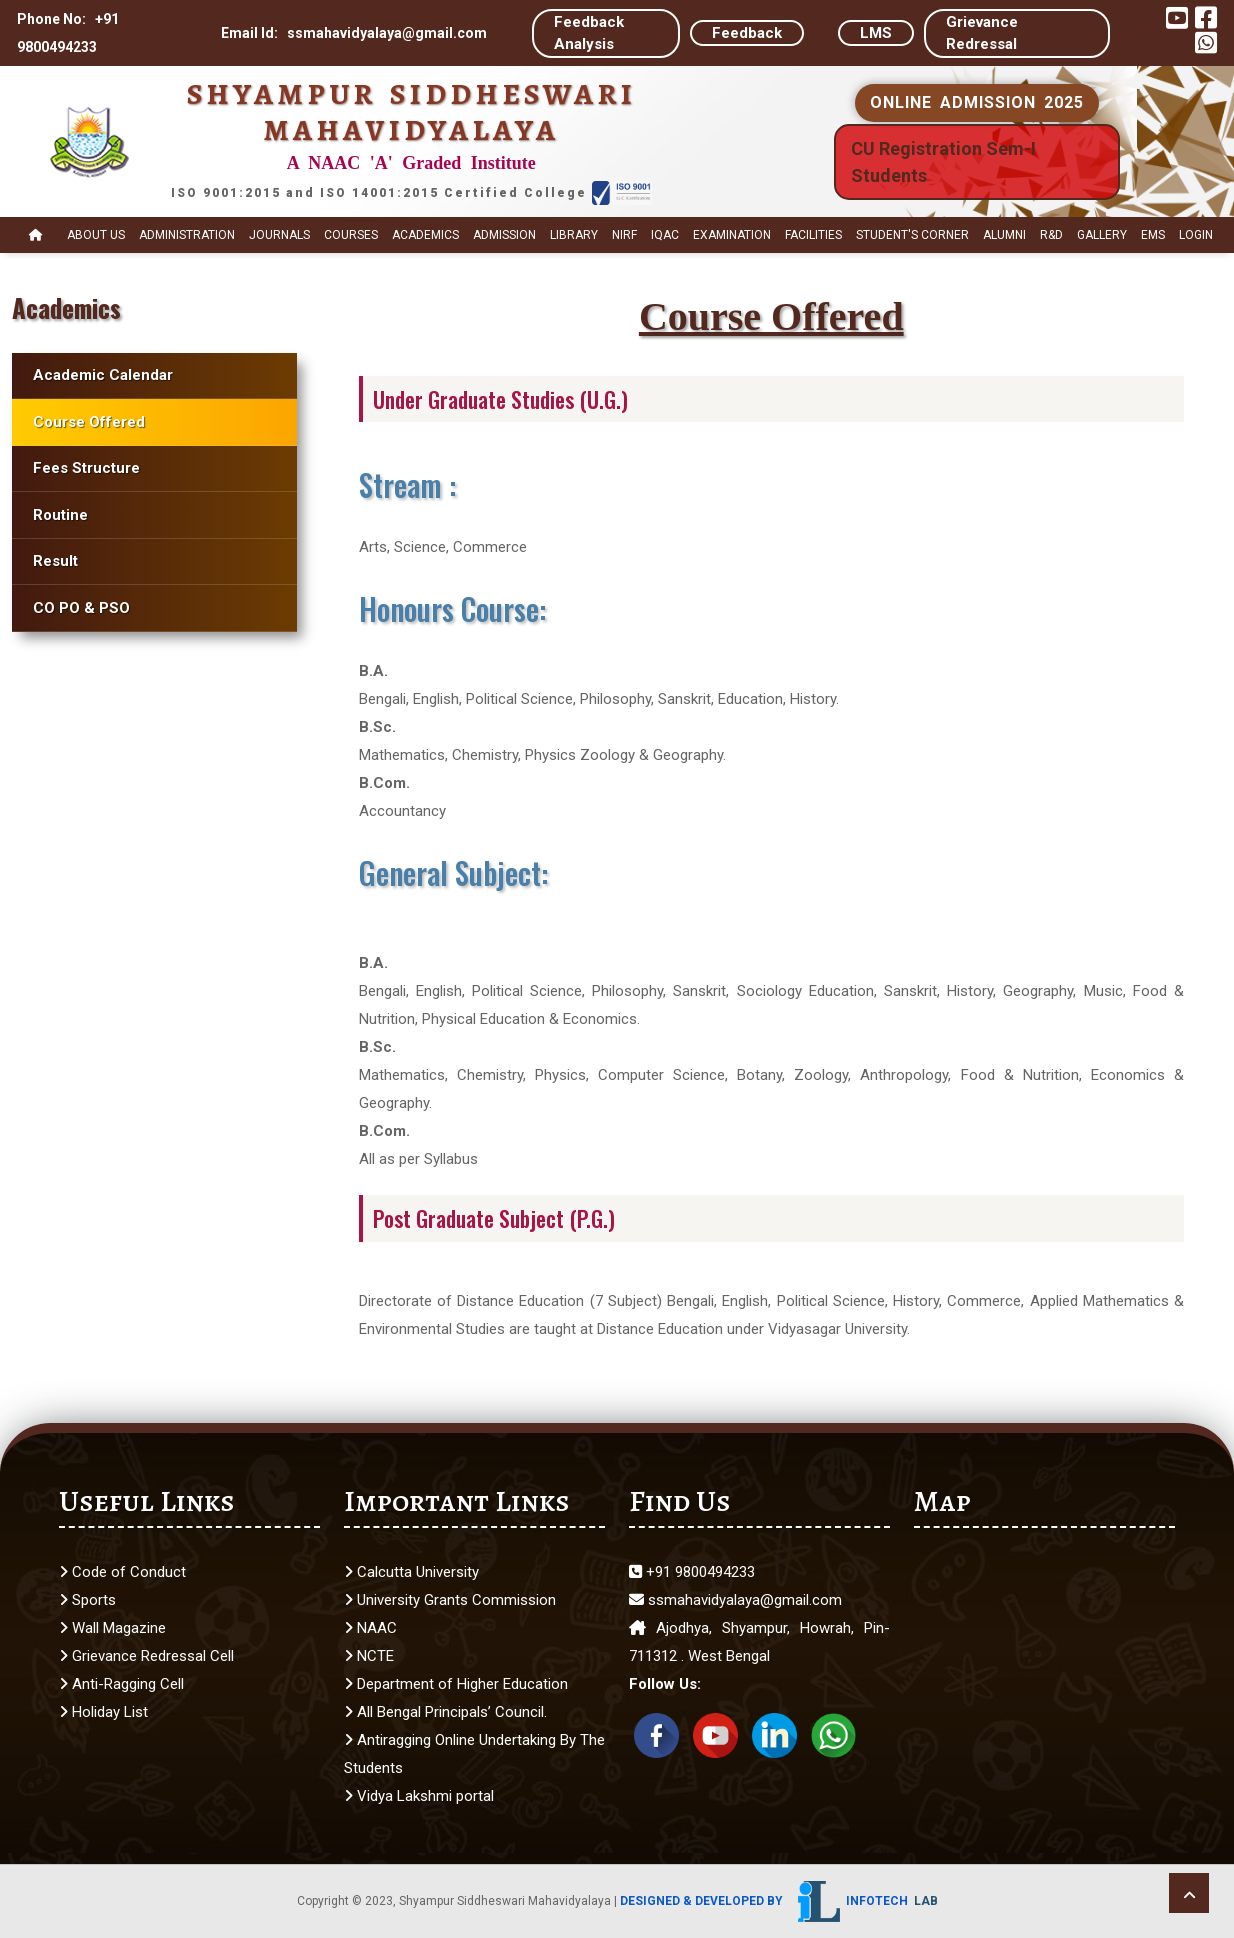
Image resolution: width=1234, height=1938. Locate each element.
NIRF (624, 235)
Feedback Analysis (589, 33)
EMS (1153, 235)
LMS (876, 33)
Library (574, 235)
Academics (425, 235)
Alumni (1004, 235)
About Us (96, 235)
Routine (60, 515)
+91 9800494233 (692, 1572)
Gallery (1102, 235)
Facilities (813, 235)
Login (1196, 235)
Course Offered (89, 422)
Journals (279, 235)
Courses (351, 235)
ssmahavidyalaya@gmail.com (735, 1600)
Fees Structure (86, 468)
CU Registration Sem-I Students (943, 162)
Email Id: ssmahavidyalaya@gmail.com (354, 33)
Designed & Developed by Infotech (779, 1901)
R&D (1051, 235)
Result (55, 561)
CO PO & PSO (81, 608)
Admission (504, 235)
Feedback (747, 33)
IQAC (665, 235)
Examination (732, 235)
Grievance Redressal (982, 33)
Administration (187, 235)
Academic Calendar (103, 375)
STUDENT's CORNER (912, 235)
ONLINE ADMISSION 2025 (977, 102)
